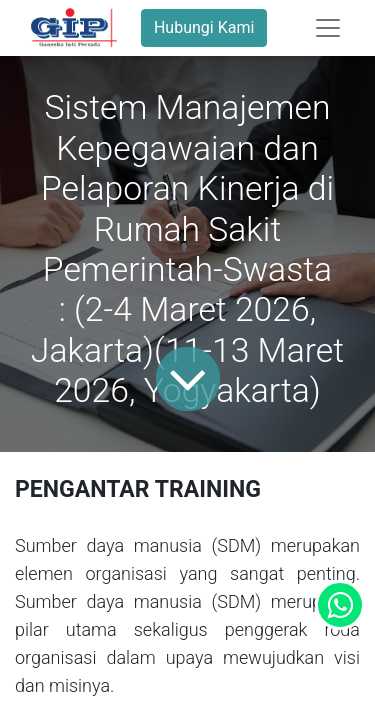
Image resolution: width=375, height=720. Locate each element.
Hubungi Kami (204, 27)
